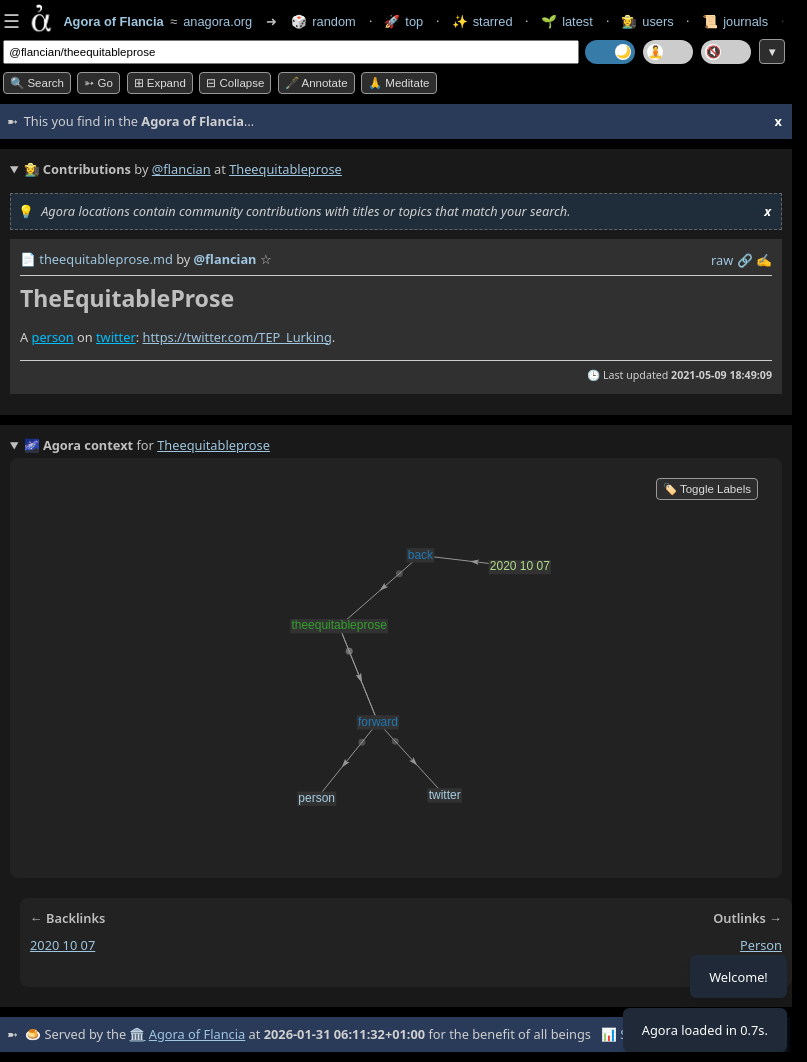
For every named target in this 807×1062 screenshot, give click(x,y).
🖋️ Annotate (316, 83)
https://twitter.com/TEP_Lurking (236, 337)
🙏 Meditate (398, 83)
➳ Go (98, 83)
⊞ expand (160, 83)
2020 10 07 (62, 946)
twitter (116, 337)
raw (722, 260)
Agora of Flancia (197, 1034)
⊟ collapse (235, 83)
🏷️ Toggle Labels (707, 489)
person (53, 337)
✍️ (764, 260)
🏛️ (137, 1034)
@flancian (181, 169)
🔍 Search (37, 83)
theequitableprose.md (105, 259)
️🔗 (745, 260)
